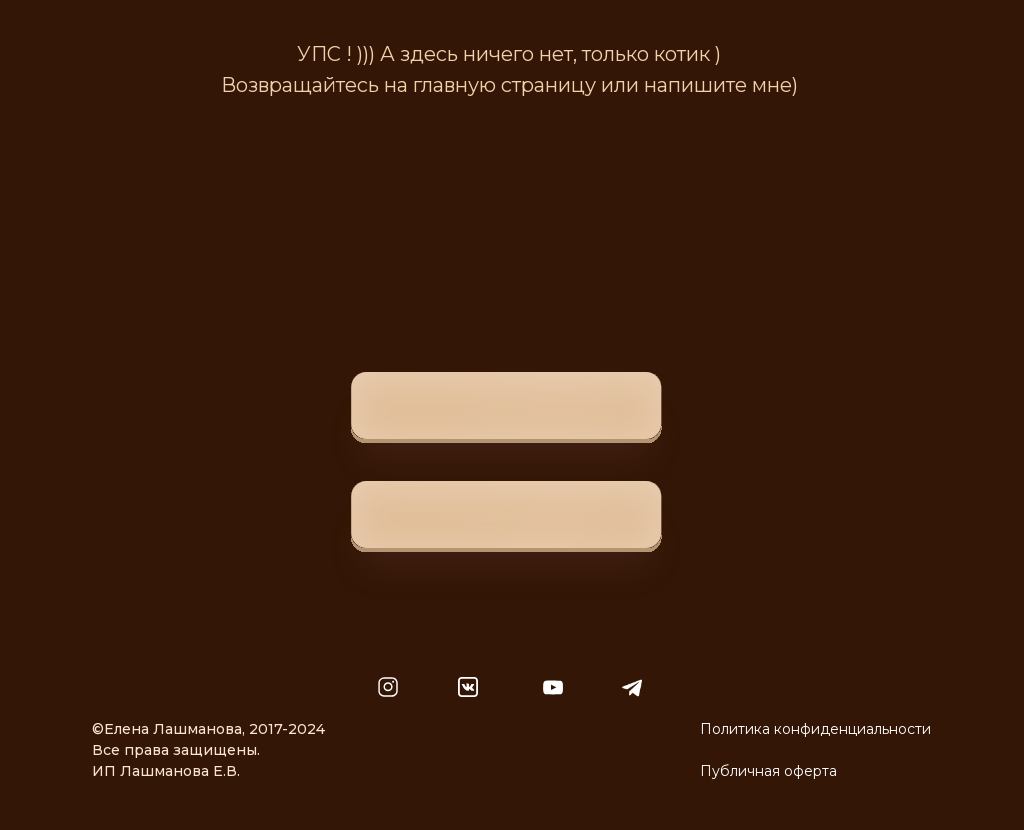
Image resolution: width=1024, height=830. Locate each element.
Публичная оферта (768, 771)
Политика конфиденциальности (815, 729)
